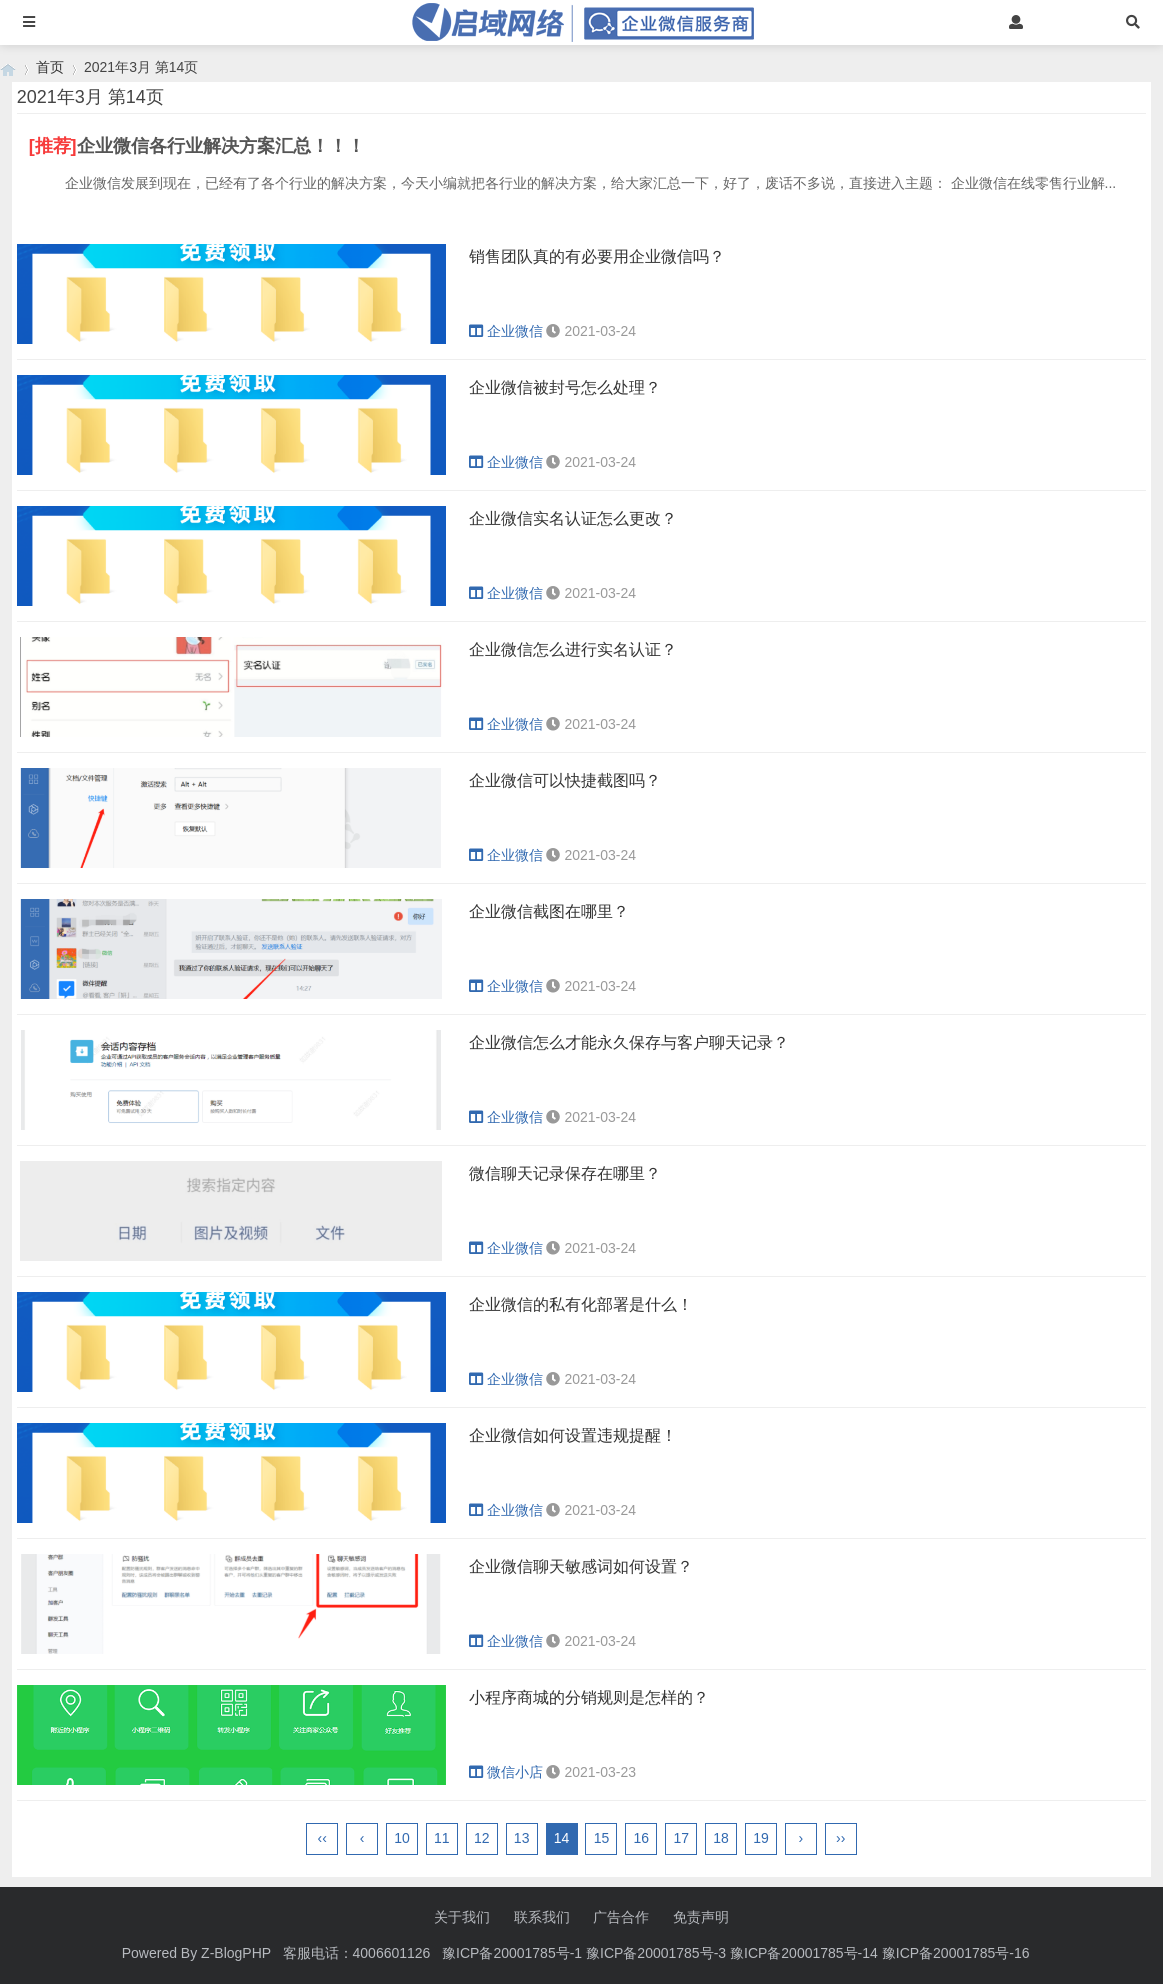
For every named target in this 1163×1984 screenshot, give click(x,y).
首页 (50, 67)
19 (761, 1838)
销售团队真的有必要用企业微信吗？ (597, 256)
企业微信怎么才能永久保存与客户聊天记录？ (629, 1042)
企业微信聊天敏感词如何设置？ (581, 1566)
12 (482, 1838)
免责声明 (701, 1917)
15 (602, 1838)
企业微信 (506, 331)
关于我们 (462, 1917)
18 (721, 1838)
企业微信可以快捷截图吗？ (565, 780)
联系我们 (542, 1917)
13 (522, 1838)
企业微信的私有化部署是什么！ (581, 1304)
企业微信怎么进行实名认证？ (573, 649)
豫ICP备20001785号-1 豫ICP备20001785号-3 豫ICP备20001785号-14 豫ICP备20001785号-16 (737, 1953)
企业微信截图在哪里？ (549, 911)
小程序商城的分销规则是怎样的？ (589, 1697)
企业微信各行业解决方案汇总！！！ (221, 146)
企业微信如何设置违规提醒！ (573, 1435)
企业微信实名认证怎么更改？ (573, 518)
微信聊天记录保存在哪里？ (565, 1173)
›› (840, 1838)
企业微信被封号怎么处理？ (565, 387)
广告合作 (621, 1917)
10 (402, 1838)
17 (681, 1838)
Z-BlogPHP (236, 1953)
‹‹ (322, 1838)
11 (442, 1838)
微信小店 (506, 1772)
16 (642, 1838)
